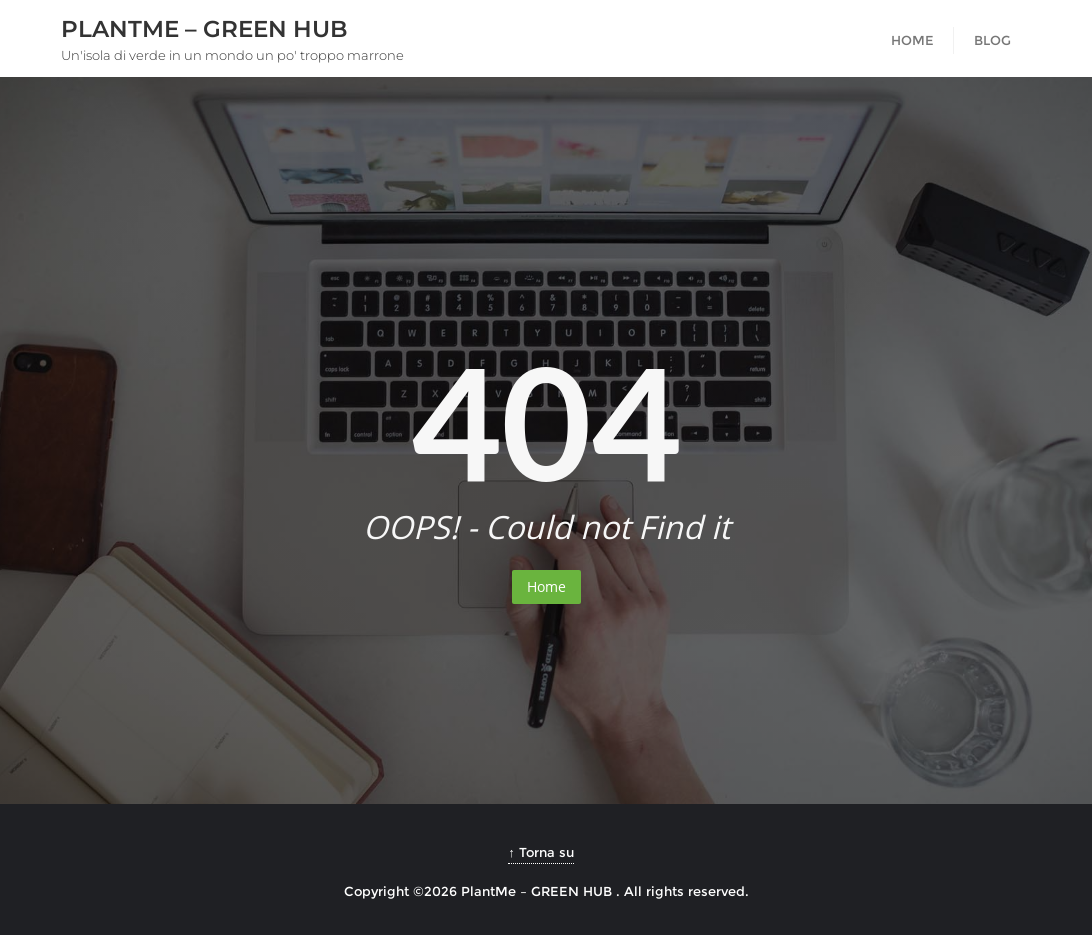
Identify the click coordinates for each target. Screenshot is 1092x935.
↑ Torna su (541, 852)
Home (546, 586)
